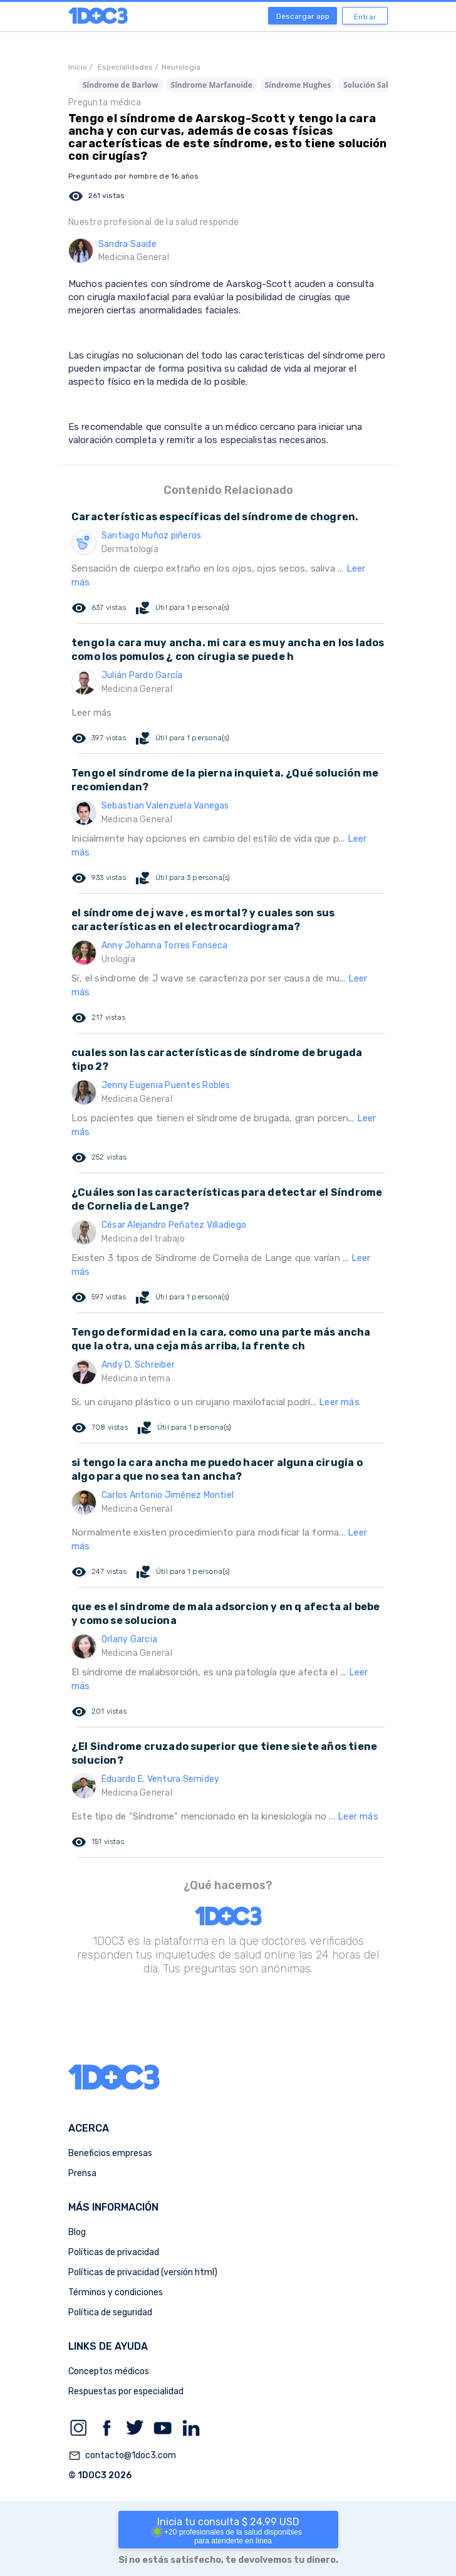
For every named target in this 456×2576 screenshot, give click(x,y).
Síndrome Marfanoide (211, 85)
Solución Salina (371, 85)
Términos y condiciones (115, 2292)
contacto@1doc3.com (122, 2455)
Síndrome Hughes (298, 85)
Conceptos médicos (108, 2371)
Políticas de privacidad (113, 2252)
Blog (77, 2232)
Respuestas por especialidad (126, 2391)
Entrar (365, 17)
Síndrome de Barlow (120, 85)
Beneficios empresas (110, 2153)
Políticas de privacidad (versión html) (142, 2272)
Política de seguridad (110, 2312)
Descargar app (302, 16)
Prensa (82, 2173)
